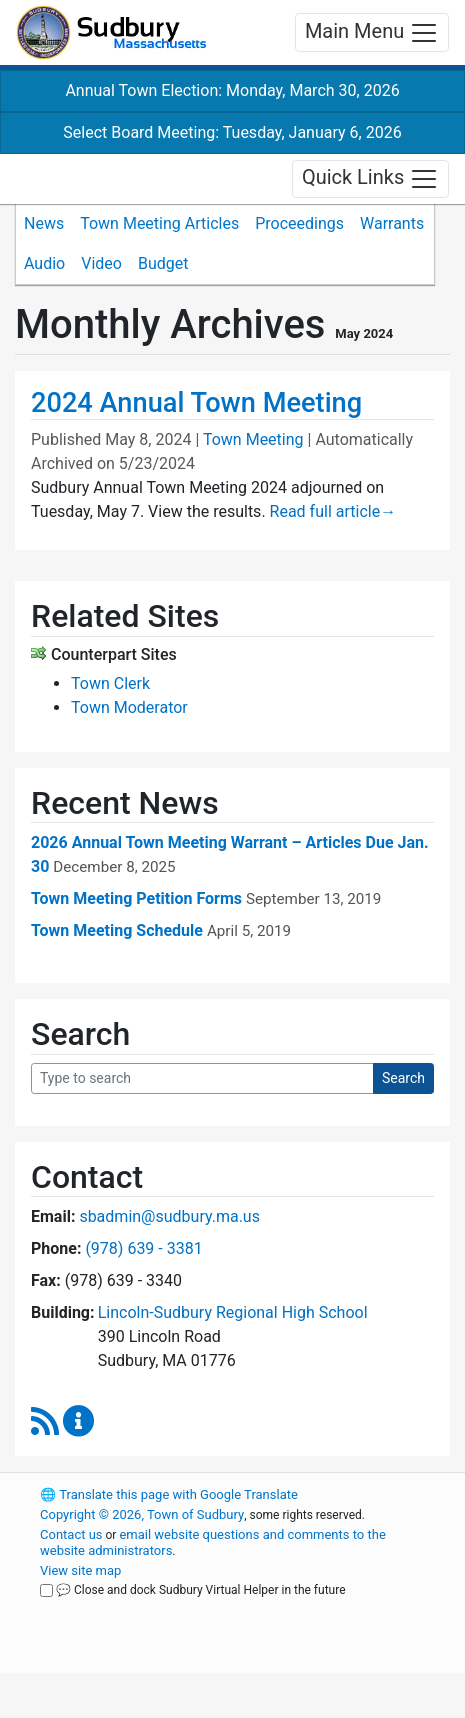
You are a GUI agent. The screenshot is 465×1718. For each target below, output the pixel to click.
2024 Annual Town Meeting (196, 403)
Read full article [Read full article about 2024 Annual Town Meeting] (333, 511)
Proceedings (299, 223)
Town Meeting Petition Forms (136, 898)
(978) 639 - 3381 (143, 1248)
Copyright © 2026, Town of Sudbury (142, 1514)
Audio (44, 263)
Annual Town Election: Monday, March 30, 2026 (232, 90)
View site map (80, 1570)
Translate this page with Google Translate (169, 1494)
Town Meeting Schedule (117, 930)
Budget (163, 263)
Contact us (71, 1534)
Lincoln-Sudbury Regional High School (233, 1312)
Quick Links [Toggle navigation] (370, 179)
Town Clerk (110, 683)
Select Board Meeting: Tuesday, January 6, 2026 (232, 132)
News (44, 223)
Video (101, 263)
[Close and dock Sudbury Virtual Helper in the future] (46, 1590)
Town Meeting (253, 439)
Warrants (392, 223)
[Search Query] (202, 1078)
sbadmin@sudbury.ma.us (169, 1216)
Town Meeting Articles (159, 223)
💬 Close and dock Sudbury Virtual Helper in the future (201, 1590)
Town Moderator (129, 707)
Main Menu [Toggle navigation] (372, 33)
